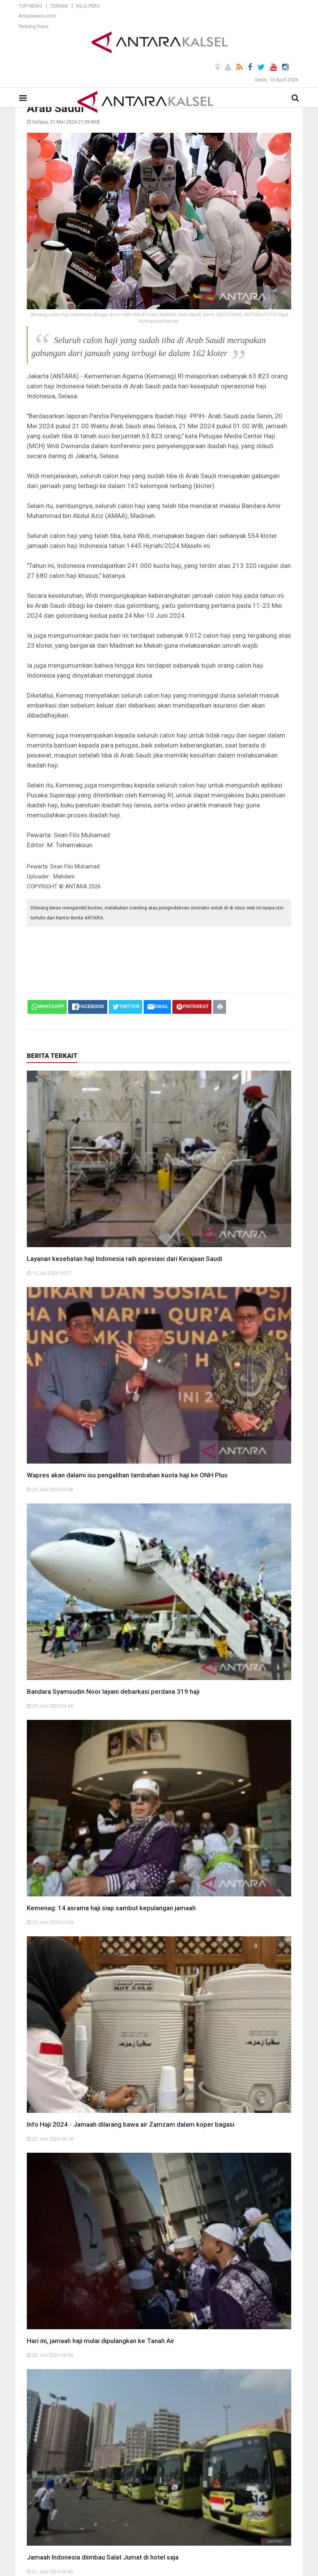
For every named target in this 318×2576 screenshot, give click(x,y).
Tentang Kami (33, 26)
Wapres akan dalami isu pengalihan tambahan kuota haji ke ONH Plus (127, 1475)
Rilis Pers (88, 6)
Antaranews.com (37, 16)
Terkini (59, 6)
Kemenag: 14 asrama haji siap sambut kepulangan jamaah (111, 1908)
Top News (30, 6)
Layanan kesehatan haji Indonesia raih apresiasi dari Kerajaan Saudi (124, 1258)
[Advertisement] (166, 951)
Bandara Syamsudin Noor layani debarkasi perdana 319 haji (113, 1691)
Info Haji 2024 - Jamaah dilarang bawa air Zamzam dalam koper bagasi (130, 2124)
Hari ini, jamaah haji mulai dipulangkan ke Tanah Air (100, 2341)
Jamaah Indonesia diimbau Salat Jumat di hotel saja (103, 2557)
